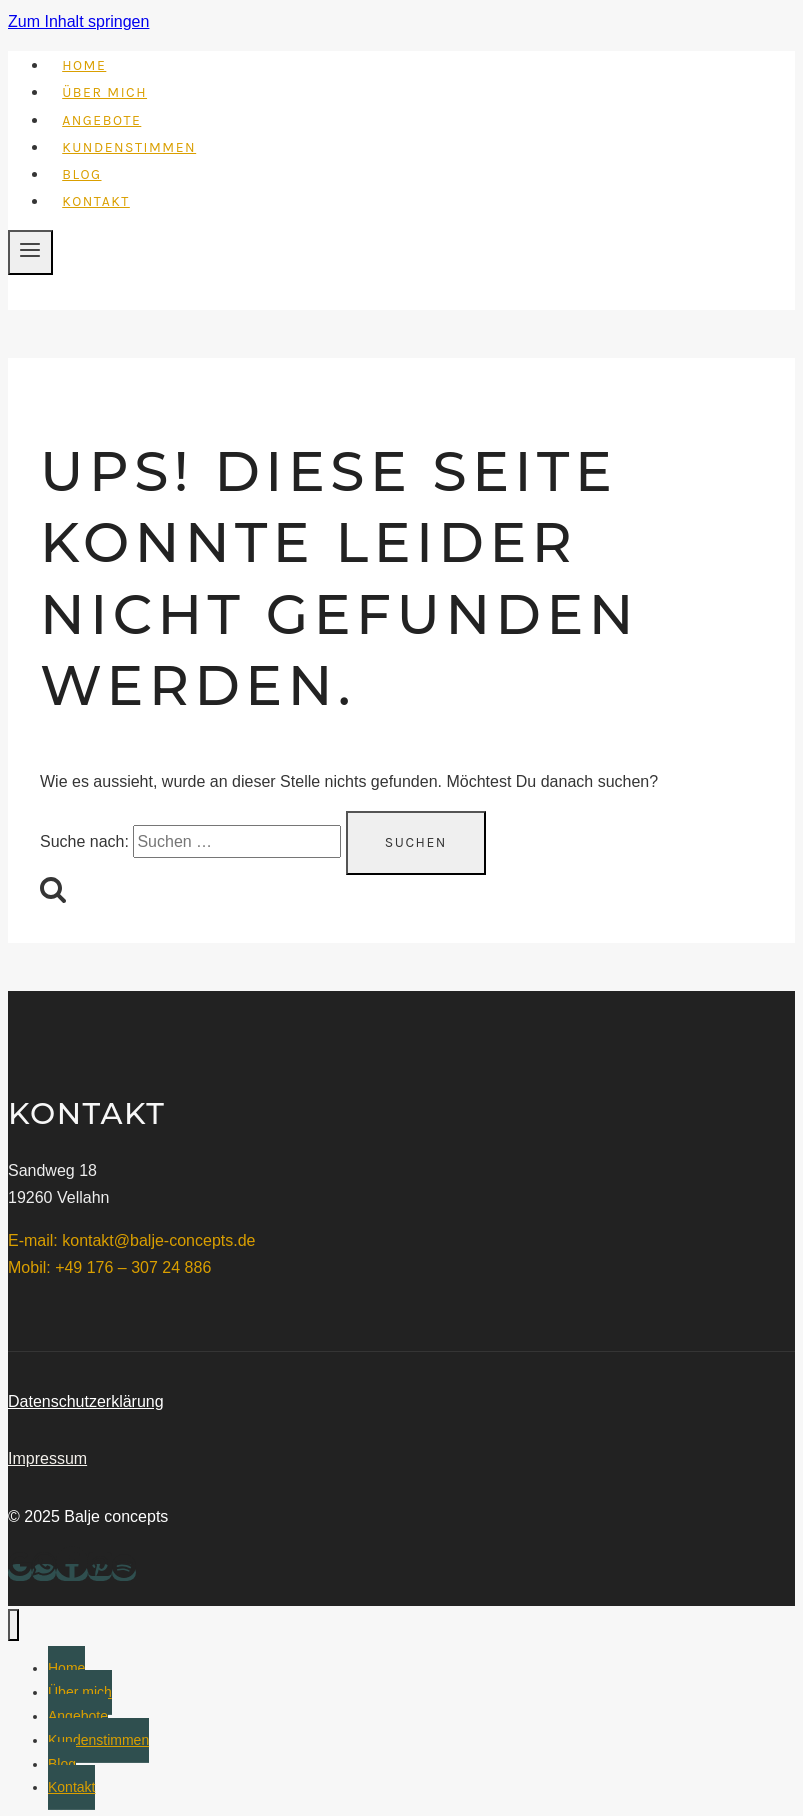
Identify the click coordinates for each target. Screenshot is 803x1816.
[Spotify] (124, 1572)
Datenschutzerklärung (86, 1401)
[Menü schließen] (13, 1625)
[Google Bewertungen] (20, 1572)
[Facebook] (72, 1572)
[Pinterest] (100, 1572)
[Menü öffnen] (30, 252)
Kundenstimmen (129, 147)
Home (84, 65)
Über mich (104, 92)
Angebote (101, 120)
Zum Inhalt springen (78, 21)
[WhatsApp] (44, 1572)
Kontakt (96, 201)
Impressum (47, 1458)
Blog (81, 174)
